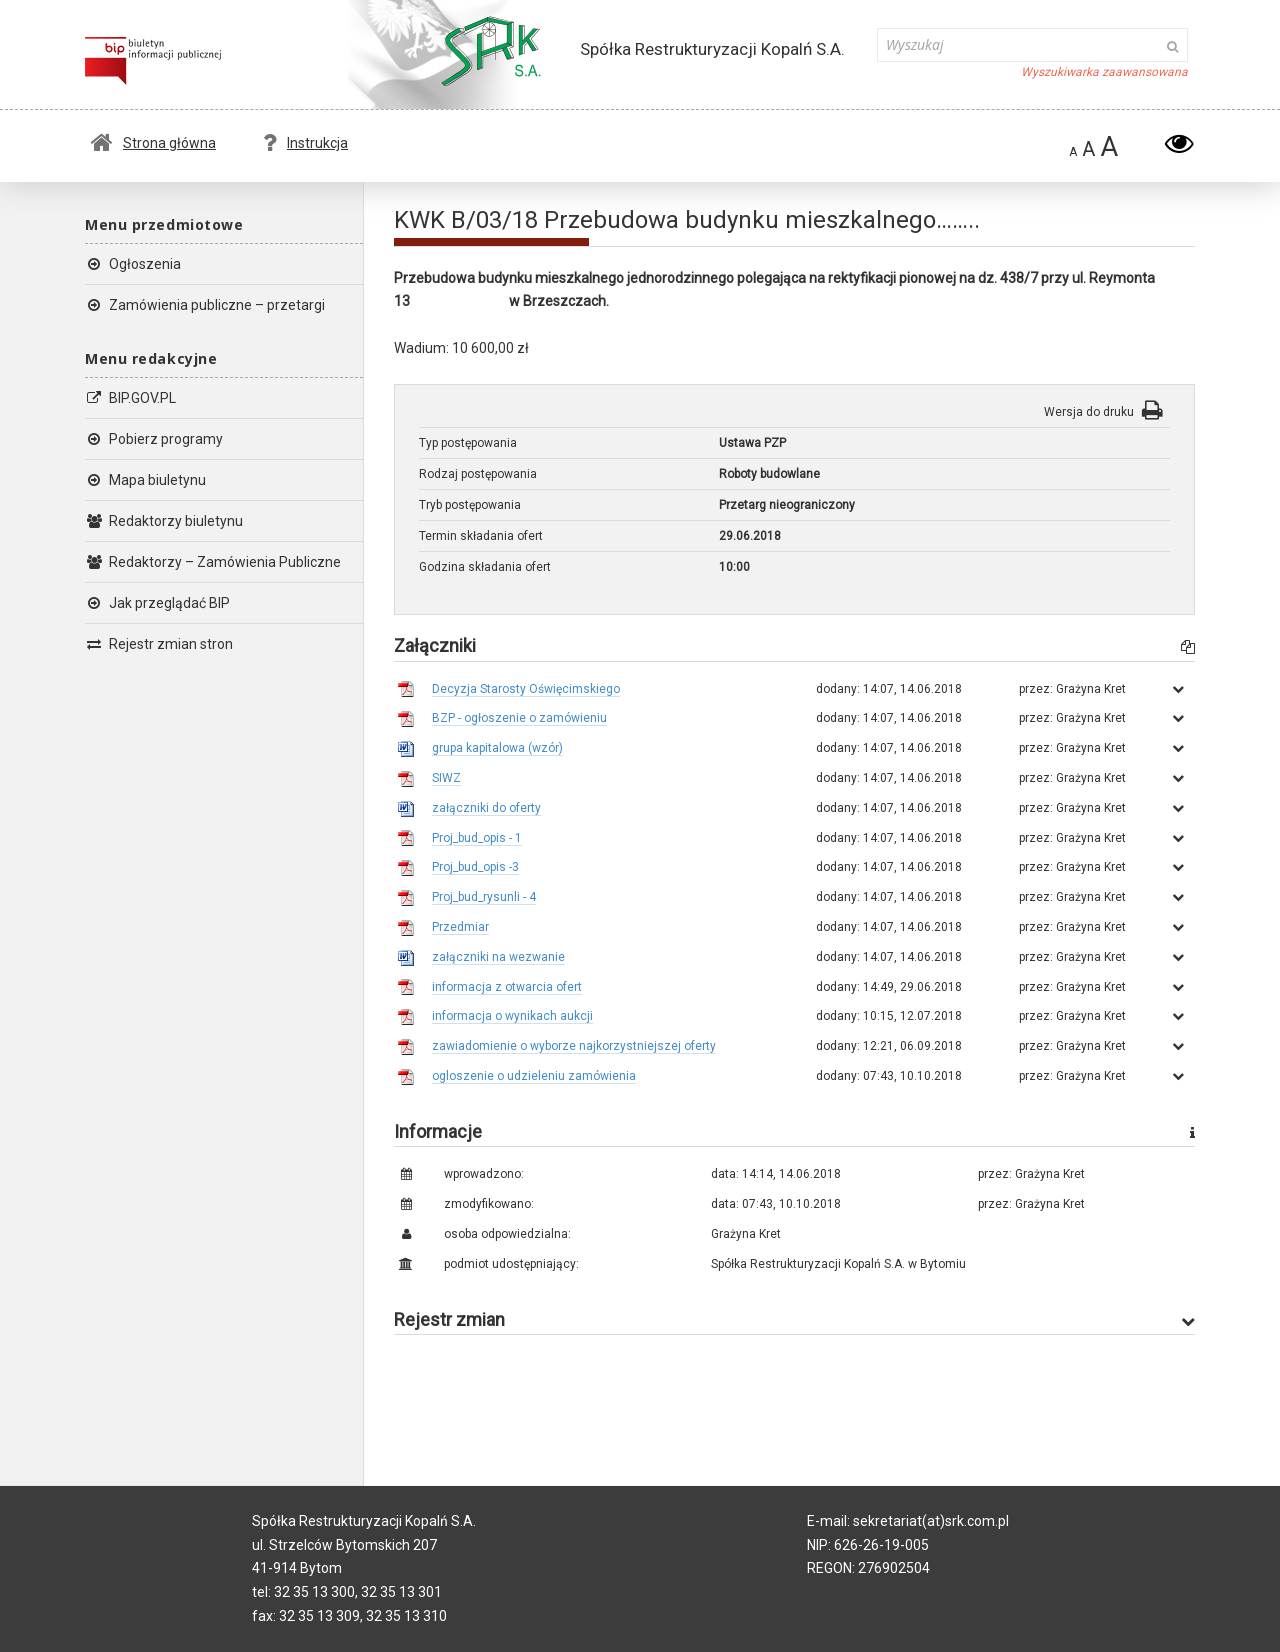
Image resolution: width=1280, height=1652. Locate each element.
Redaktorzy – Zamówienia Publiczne (213, 562)
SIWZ (446, 778)
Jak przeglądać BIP (157, 603)
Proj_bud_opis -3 (475, 867)
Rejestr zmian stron (159, 644)
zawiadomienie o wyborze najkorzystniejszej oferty (574, 1046)
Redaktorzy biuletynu (164, 521)
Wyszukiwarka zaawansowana (1104, 72)
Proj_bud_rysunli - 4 (484, 897)
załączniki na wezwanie (498, 957)
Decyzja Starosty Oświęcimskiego (526, 689)
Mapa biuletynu (145, 480)
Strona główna (153, 143)
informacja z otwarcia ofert (507, 987)
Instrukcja (305, 143)
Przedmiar (460, 927)
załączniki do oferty (486, 808)
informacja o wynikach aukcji (512, 1016)
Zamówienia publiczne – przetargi (205, 305)
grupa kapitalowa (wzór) (497, 748)
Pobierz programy (154, 439)
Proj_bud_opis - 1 (477, 838)
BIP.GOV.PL (130, 398)
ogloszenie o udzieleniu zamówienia (534, 1076)
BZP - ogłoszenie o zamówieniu (519, 718)
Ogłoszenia (133, 264)
